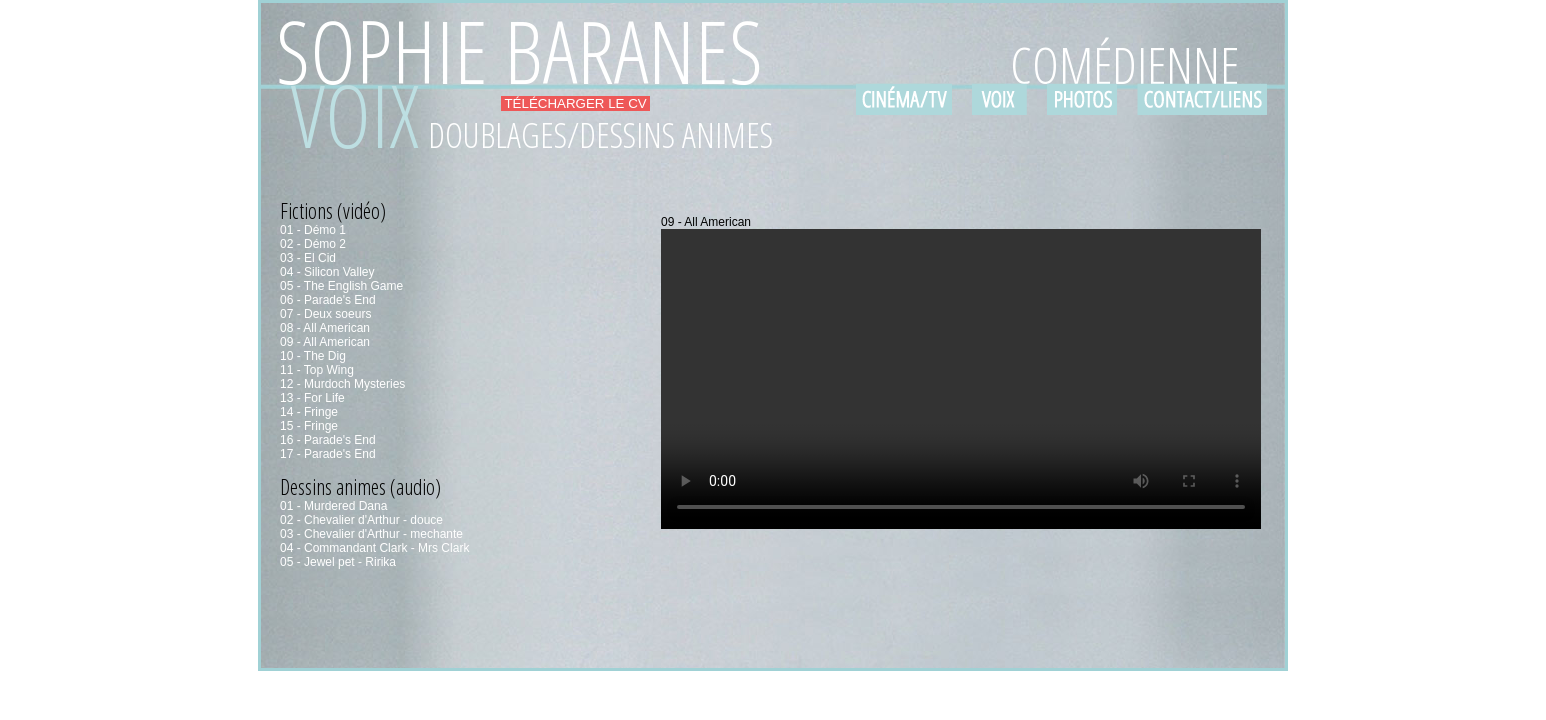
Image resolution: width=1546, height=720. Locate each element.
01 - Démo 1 (313, 230)
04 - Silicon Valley (327, 272)
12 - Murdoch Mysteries (342, 384)
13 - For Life (312, 398)
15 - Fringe (309, 426)
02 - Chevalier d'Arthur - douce (361, 520)
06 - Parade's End (328, 300)
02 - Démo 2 (313, 244)
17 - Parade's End (328, 454)
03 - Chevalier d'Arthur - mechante (371, 534)
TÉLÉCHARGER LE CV (575, 103)
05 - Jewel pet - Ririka (338, 562)
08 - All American (325, 328)
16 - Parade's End (328, 440)
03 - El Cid (308, 258)
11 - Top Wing (317, 370)
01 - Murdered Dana (333, 506)
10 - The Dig (313, 356)
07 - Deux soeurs (325, 314)
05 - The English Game (341, 286)
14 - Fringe (309, 412)
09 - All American (325, 342)
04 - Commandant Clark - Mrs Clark (374, 548)
